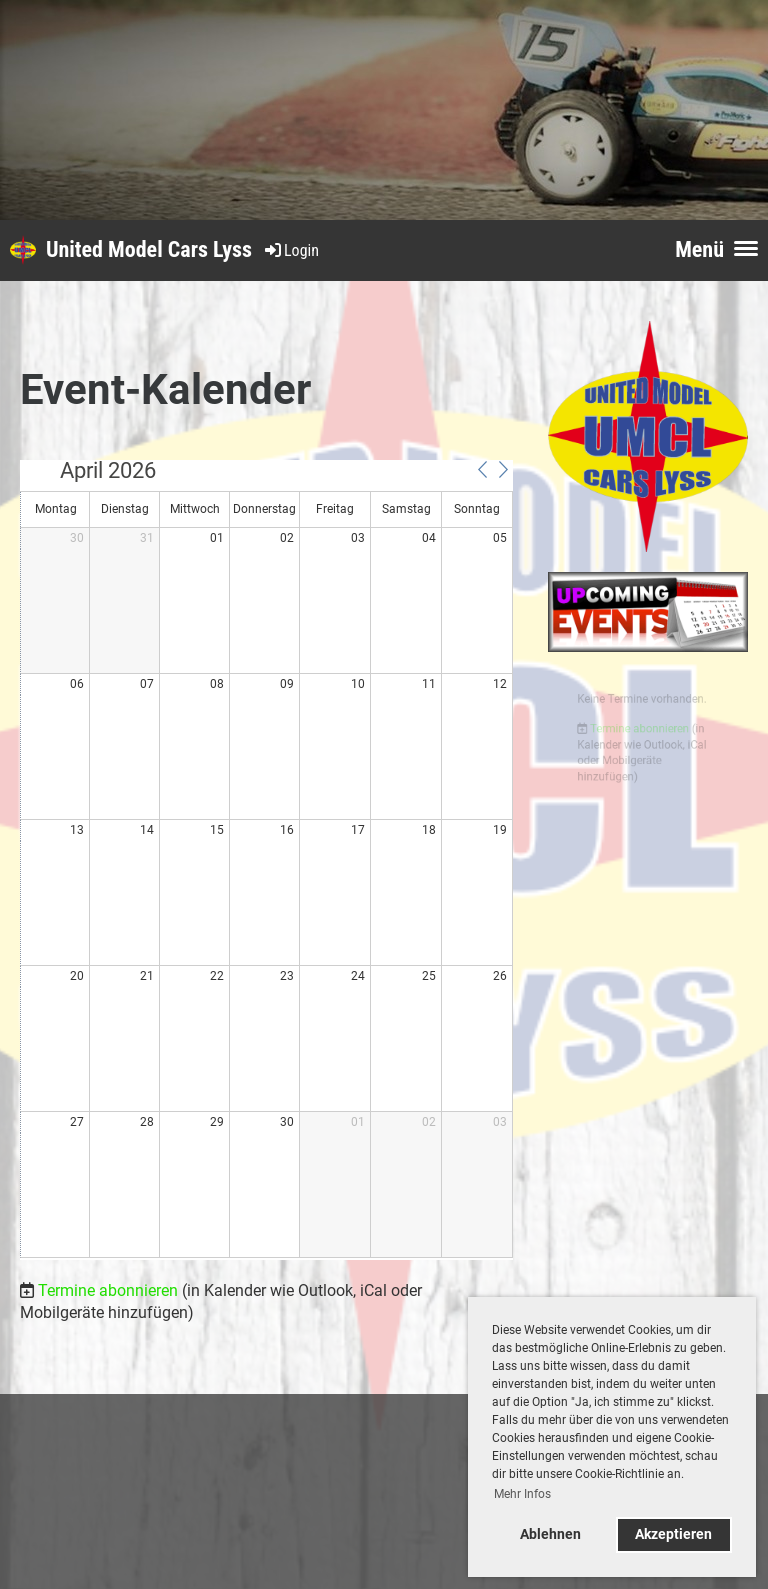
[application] (266, 860)
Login (290, 250)
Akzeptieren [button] (673, 1534)
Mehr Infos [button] (522, 1494)
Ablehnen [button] (550, 1534)
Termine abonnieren (108, 1290)
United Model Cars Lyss (149, 249)
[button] (482, 470)
